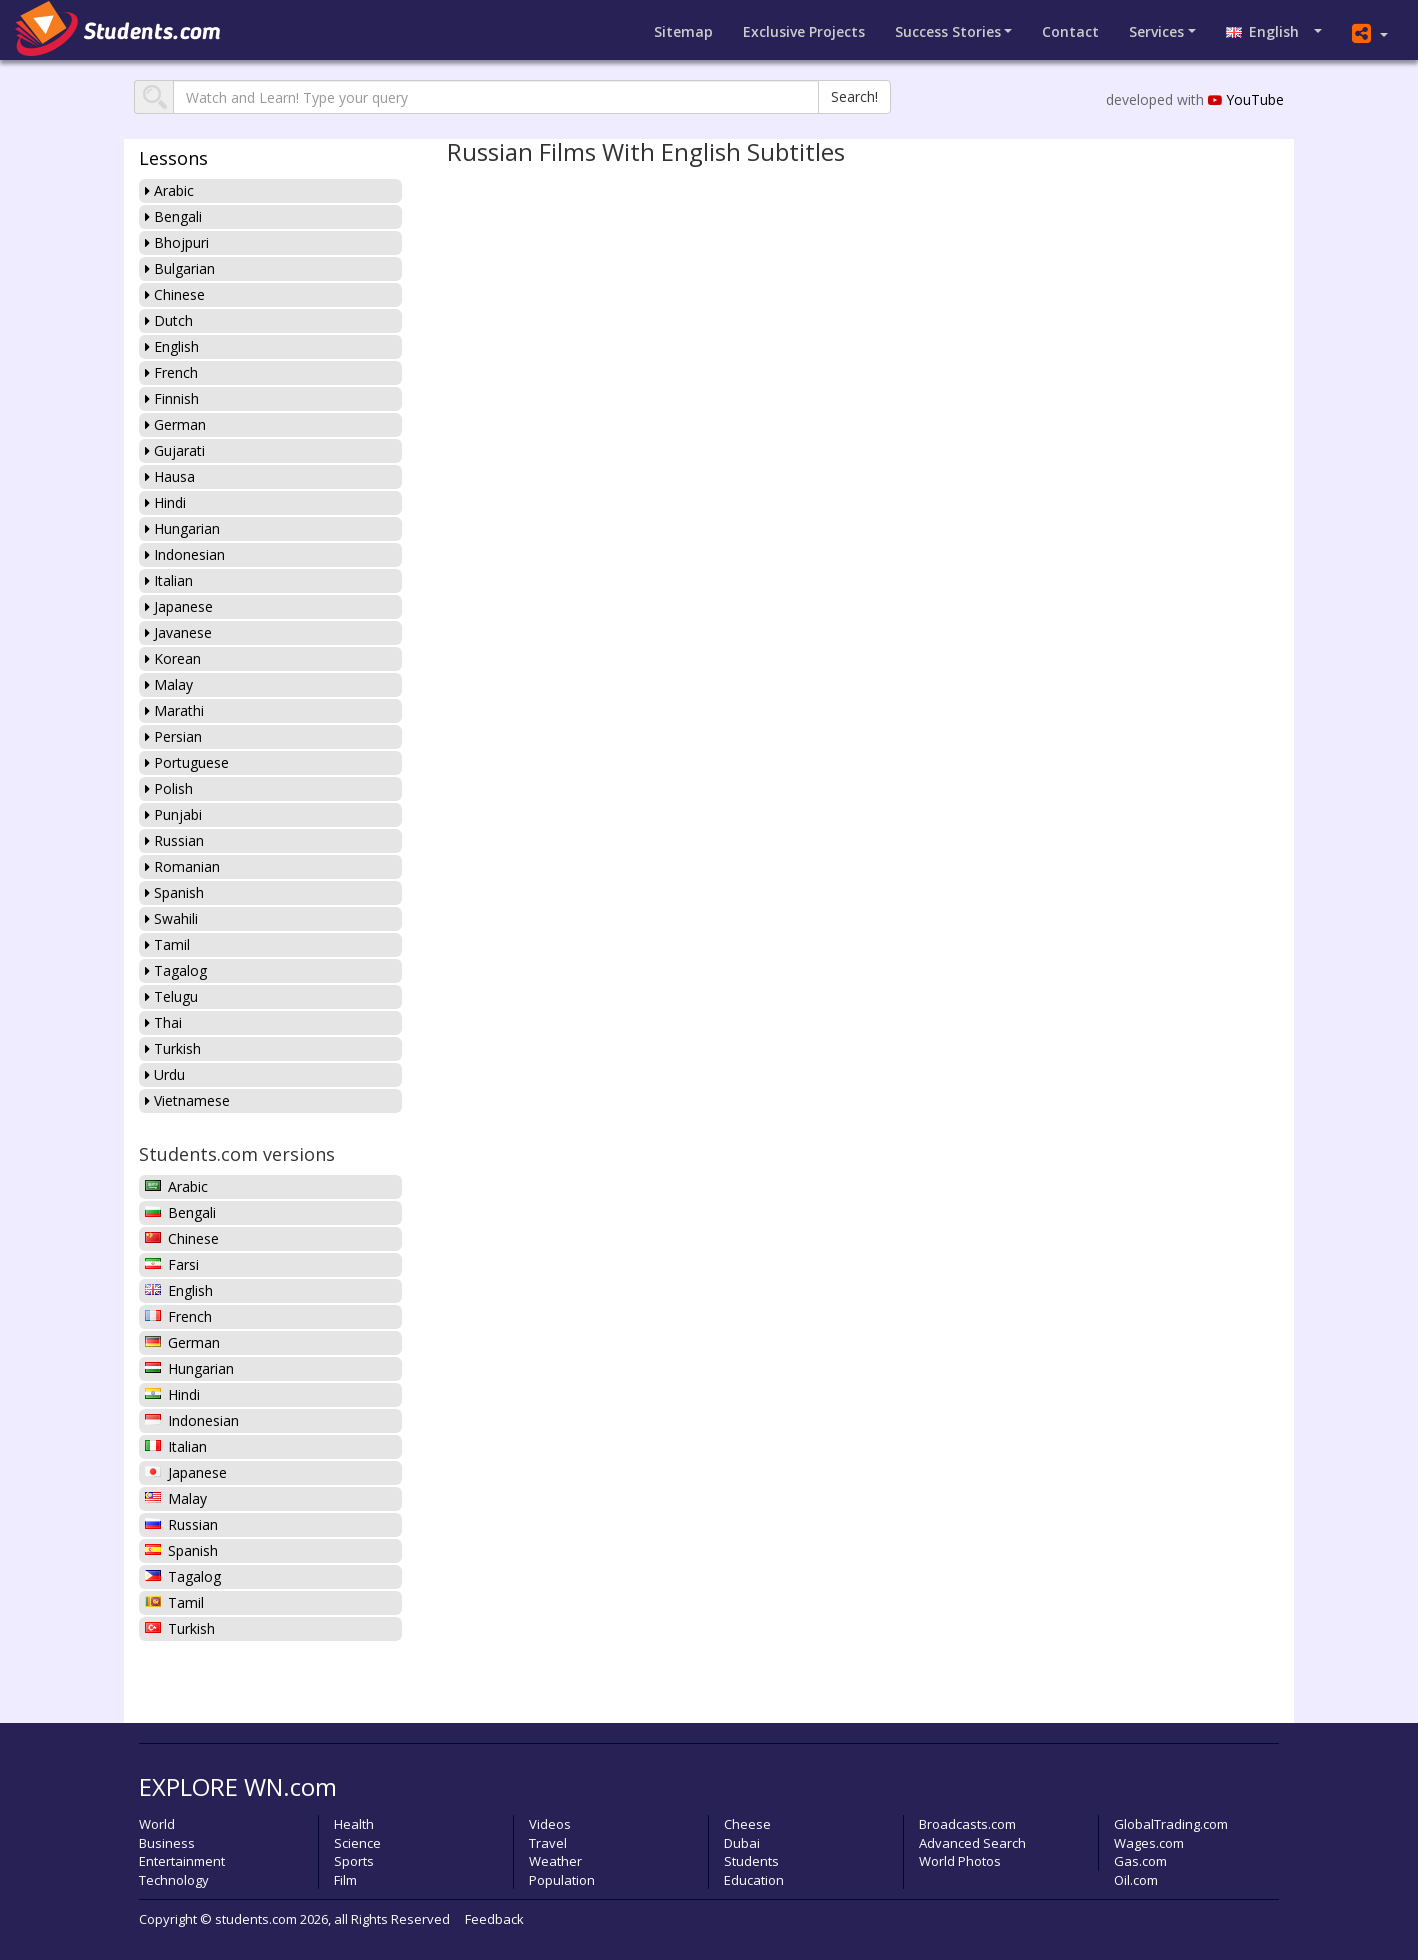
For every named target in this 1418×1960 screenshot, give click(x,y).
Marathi (174, 710)
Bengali (173, 216)
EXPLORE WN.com (238, 1786)
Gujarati (175, 450)
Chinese (175, 294)
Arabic (169, 190)
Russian (174, 840)
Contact (1070, 31)
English (1268, 31)
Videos (550, 1824)
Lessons (173, 158)
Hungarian (182, 528)
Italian (169, 580)
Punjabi (173, 814)
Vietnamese (187, 1100)
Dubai (742, 1843)
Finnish (172, 398)
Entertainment (182, 1861)
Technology (174, 1880)
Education (754, 1880)
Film (345, 1880)
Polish (169, 788)
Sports (354, 1861)
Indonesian (185, 554)
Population (562, 1880)
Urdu (165, 1074)
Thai (163, 1022)
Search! (854, 96)
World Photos (960, 1861)
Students (751, 1861)
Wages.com (1149, 1843)
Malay (169, 684)
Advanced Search (972, 1843)
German (175, 424)
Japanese (179, 606)
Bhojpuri (177, 242)
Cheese (747, 1824)
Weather (555, 1861)
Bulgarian (180, 268)
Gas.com (1140, 1861)
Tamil (167, 944)
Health (354, 1824)
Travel (548, 1843)
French (171, 372)
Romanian (182, 866)
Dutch (169, 320)
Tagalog (176, 970)
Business (167, 1843)
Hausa (170, 476)
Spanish (174, 892)
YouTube (1245, 99)
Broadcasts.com (967, 1824)
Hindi (165, 502)
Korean (173, 658)
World (157, 1824)
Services (1156, 31)
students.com (256, 1919)
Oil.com (1136, 1880)
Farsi (172, 1264)
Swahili (171, 918)
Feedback (494, 1919)
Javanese (178, 632)
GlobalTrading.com (1171, 1824)
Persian (173, 736)
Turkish (173, 1048)
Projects (804, 31)
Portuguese (187, 762)
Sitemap (683, 31)
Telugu (171, 996)
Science (357, 1843)
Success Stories (948, 31)
